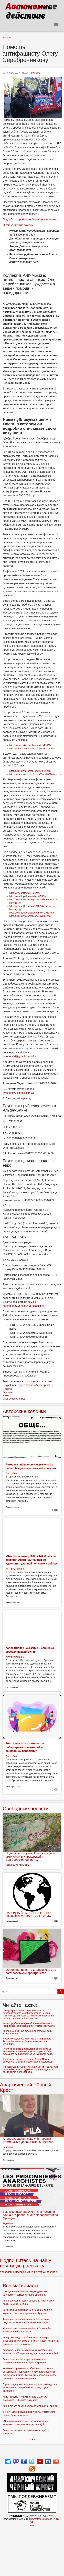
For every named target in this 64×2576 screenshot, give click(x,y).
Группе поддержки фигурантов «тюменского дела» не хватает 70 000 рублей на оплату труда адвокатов (30, 2387)
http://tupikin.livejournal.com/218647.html (30, 771)
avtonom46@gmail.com (16, 1056)
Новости (6, 37)
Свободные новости (26, 1808)
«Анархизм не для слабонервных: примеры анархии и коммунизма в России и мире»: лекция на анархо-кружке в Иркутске (31, 2340)
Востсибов (11, 1473)
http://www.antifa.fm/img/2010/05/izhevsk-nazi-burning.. (33, 901)
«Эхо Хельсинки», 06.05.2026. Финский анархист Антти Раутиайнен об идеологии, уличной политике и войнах (31, 1560)
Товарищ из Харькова (17, 1864)
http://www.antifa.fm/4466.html (24, 893)
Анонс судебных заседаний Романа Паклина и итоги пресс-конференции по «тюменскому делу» (29, 2024)
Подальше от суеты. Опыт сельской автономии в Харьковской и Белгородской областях (30, 1857)
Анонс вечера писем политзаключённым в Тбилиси (30, 2406)
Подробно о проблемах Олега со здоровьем (30, 219)
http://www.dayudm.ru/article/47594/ (27, 896)
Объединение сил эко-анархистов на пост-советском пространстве (31, 1971)
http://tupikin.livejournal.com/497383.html (30, 916)
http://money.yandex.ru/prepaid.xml (23, 1305)
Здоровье (8, 1392)
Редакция (35, 72)
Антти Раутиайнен (15, 1568)
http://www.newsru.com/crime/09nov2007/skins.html (35, 774)
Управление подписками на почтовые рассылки (29, 2272)
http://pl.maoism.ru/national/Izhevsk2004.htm (32, 748)
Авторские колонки (24, 1411)
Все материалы (20, 2285)
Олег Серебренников (14, 1398)
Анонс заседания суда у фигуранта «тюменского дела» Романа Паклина (28, 2140)
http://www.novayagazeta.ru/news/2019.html (31, 912)
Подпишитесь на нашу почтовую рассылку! (25, 2263)
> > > (32, 2439)
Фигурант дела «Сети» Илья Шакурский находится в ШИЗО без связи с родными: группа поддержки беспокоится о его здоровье (31, 2069)
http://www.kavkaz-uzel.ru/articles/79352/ (30, 745)
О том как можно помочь (18, 225)
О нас (32, 2525)
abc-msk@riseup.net (38, 1385)
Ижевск (7, 1395)
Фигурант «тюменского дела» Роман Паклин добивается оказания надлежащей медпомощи (28, 2060)
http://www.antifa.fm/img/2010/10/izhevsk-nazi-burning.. (33, 908)
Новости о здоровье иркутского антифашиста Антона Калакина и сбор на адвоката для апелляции (27, 2041)
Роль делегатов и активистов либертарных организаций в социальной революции (25, 1747)
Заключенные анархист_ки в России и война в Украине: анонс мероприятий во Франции (30, 2215)
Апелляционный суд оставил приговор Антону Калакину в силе (27, 2032)
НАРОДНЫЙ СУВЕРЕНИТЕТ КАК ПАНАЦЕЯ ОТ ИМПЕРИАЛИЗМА (28, 1914)
